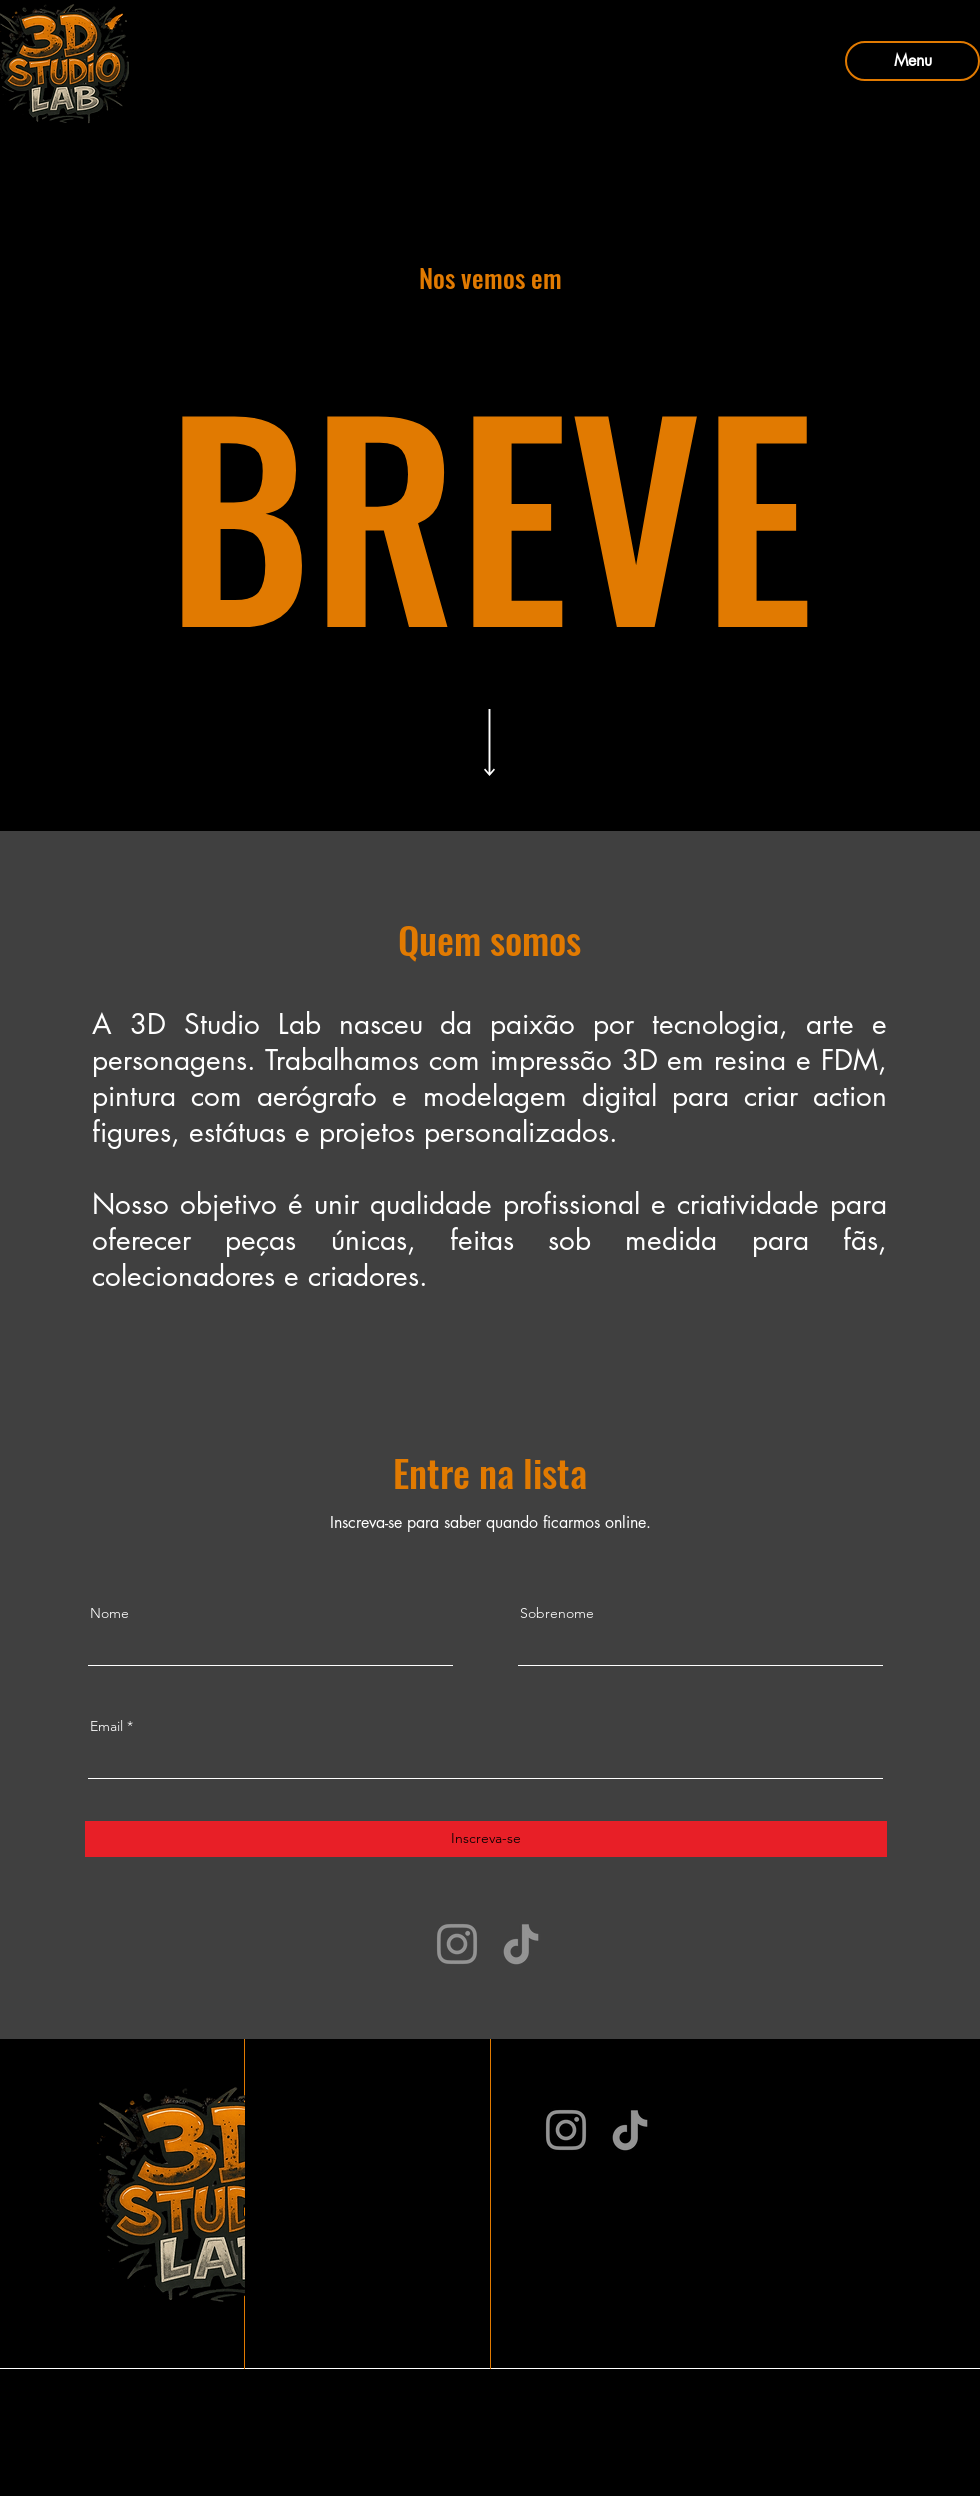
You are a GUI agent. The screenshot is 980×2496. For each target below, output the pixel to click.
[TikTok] (521, 1944)
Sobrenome (557, 1613)
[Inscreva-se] (486, 1839)
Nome (109, 1613)
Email (106, 1726)
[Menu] (912, 61)
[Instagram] (457, 1944)
